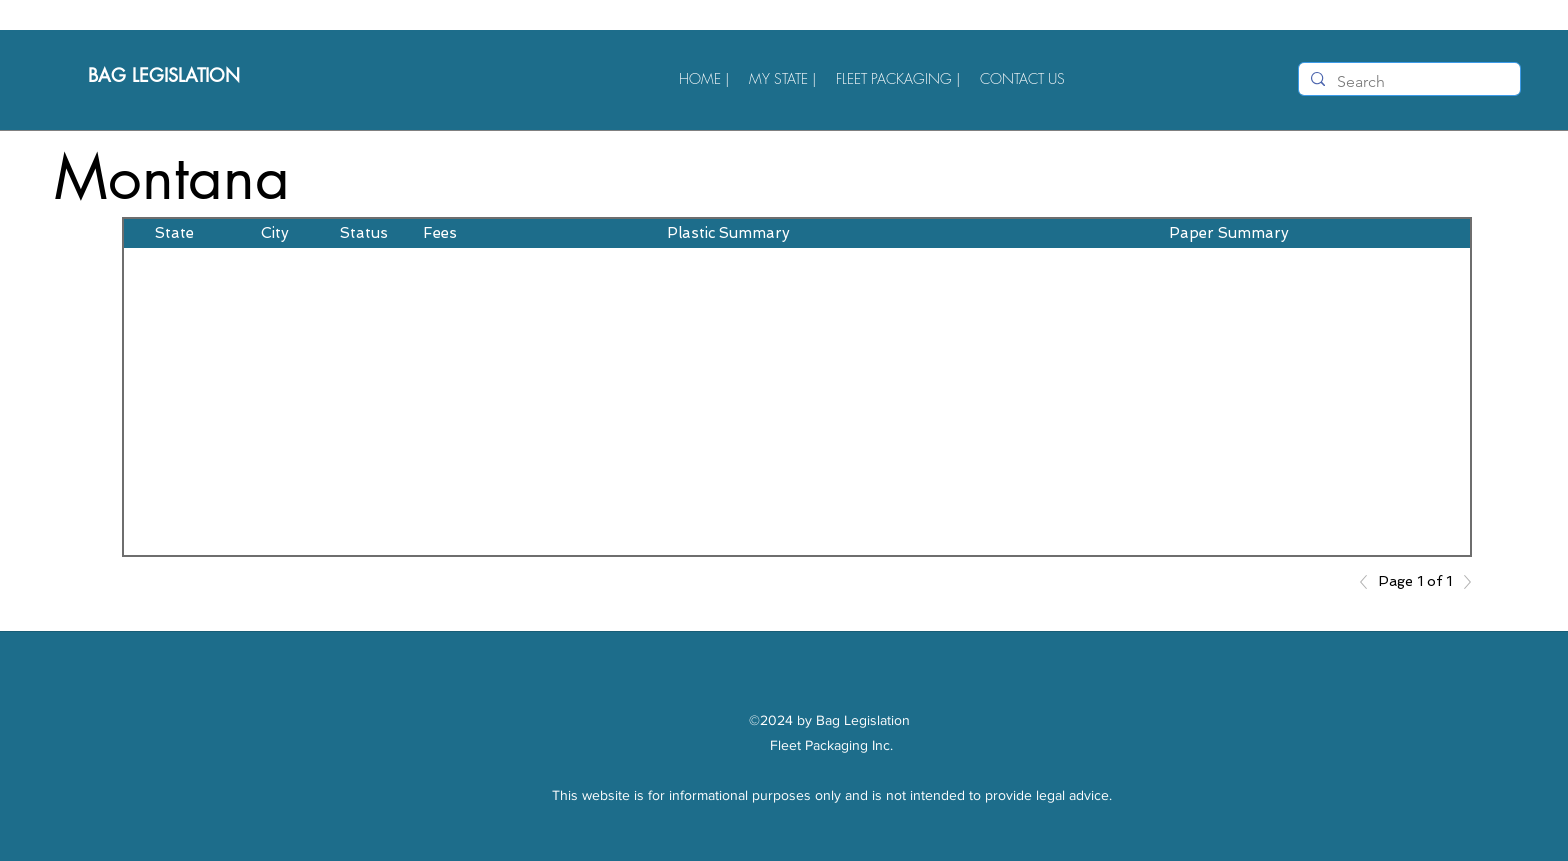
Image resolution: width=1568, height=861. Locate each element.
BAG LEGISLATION (167, 75)
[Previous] (1369, 582)
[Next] (1462, 582)
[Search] (1407, 82)
